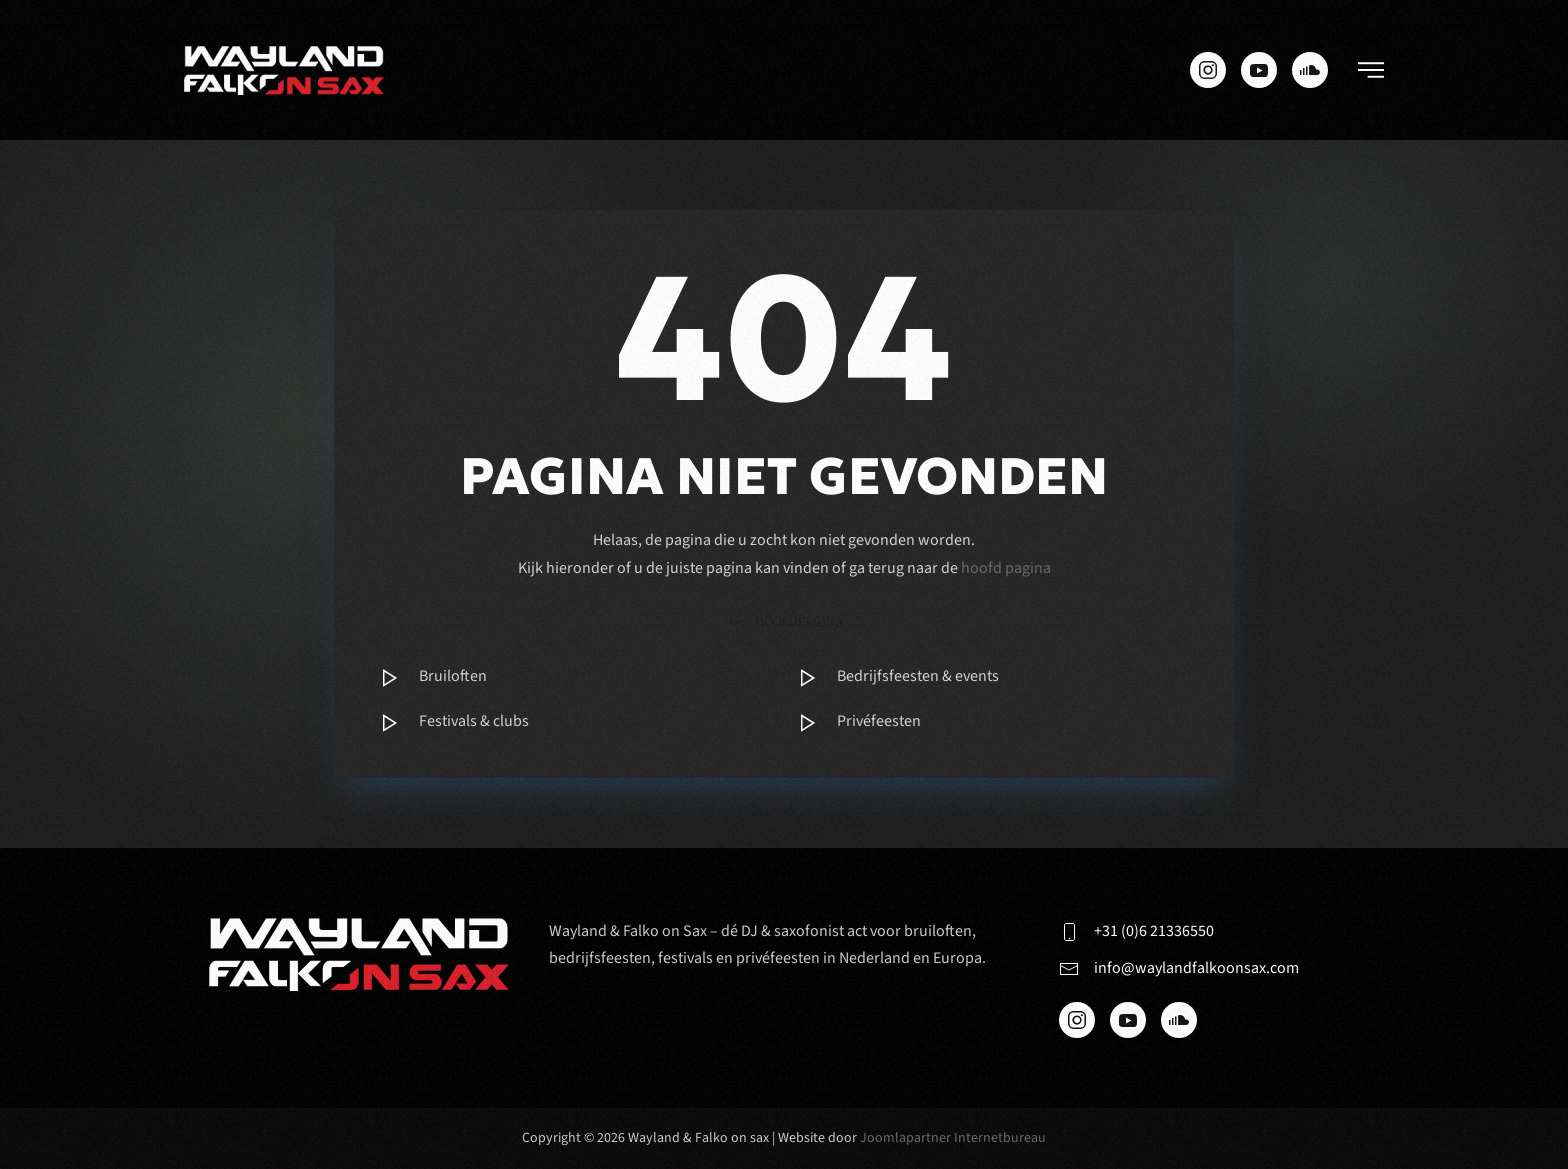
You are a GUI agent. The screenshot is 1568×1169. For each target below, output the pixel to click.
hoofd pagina (1006, 568)
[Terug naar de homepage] (284, 70)
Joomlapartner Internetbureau (953, 1138)
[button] (1371, 70)
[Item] (575, 678)
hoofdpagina (784, 622)
